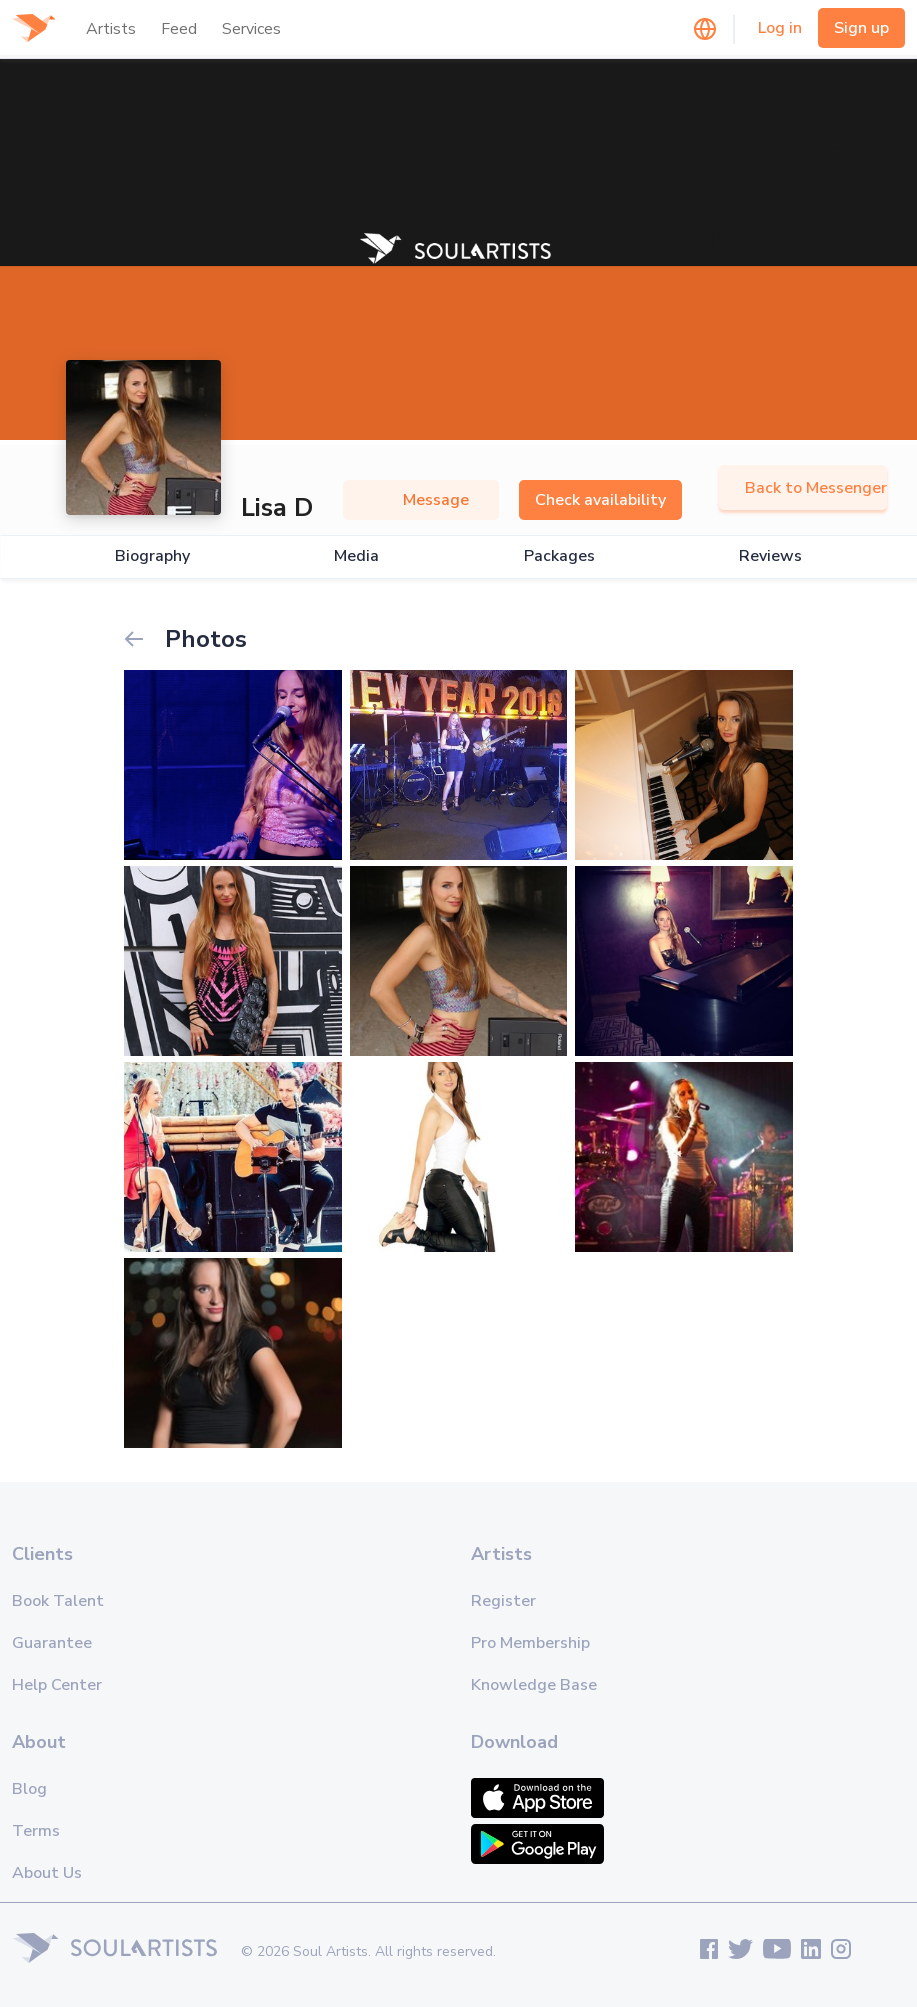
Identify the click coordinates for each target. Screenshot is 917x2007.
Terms (36, 1831)
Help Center (57, 1685)
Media (356, 556)
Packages (559, 556)
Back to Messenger (803, 488)
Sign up (861, 28)
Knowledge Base (534, 1685)
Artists (111, 29)
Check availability (600, 500)
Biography (152, 556)
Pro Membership (530, 1643)
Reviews (770, 556)
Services (251, 29)
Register (503, 1601)
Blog (29, 1789)
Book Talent (58, 1601)
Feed (179, 29)
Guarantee (52, 1643)
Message (421, 500)
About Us (47, 1873)
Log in (780, 28)
